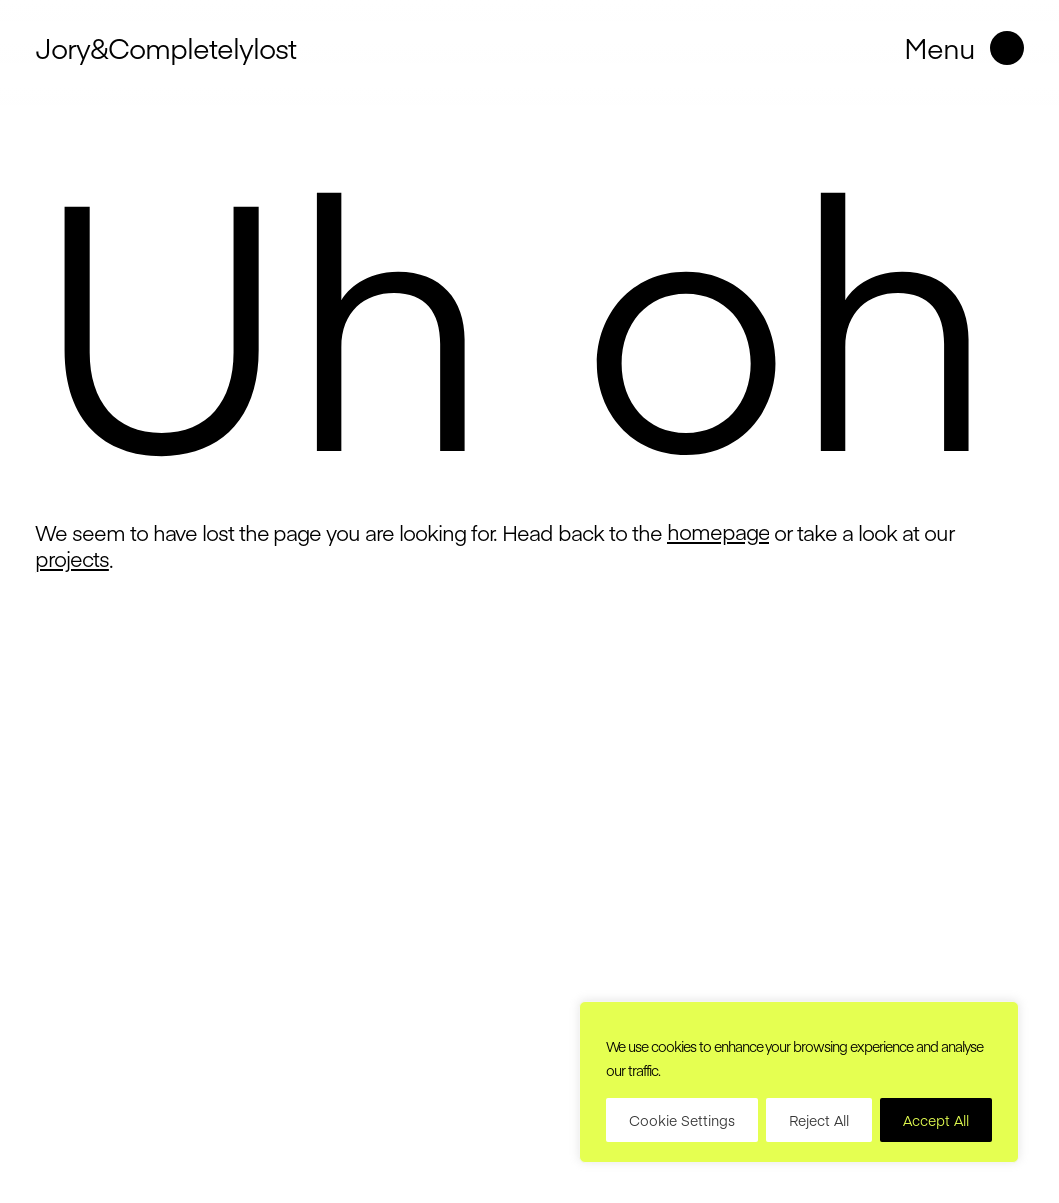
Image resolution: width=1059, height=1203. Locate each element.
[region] (799, 1082)
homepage (718, 532)
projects (72, 559)
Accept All (936, 1120)
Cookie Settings (682, 1120)
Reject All (819, 1120)
